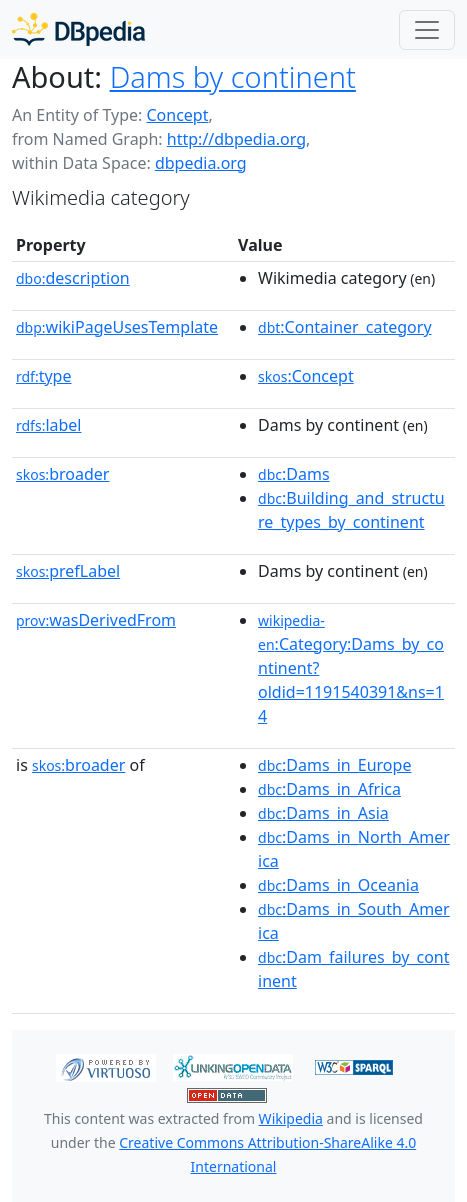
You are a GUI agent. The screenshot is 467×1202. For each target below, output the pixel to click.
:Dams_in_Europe (334, 765)
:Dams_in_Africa (329, 789)
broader (62, 474)
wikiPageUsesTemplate (117, 327)
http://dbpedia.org (236, 139)
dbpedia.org (201, 163)
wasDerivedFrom (96, 620)
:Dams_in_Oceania (338, 885)
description (73, 278)
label (49, 425)
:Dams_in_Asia (323, 813)
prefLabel (68, 571)
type (44, 376)
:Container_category (345, 327)
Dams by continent (233, 76)
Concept (177, 115)
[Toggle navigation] (427, 30)
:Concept (306, 376)
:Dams (294, 474)
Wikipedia (291, 1118)
